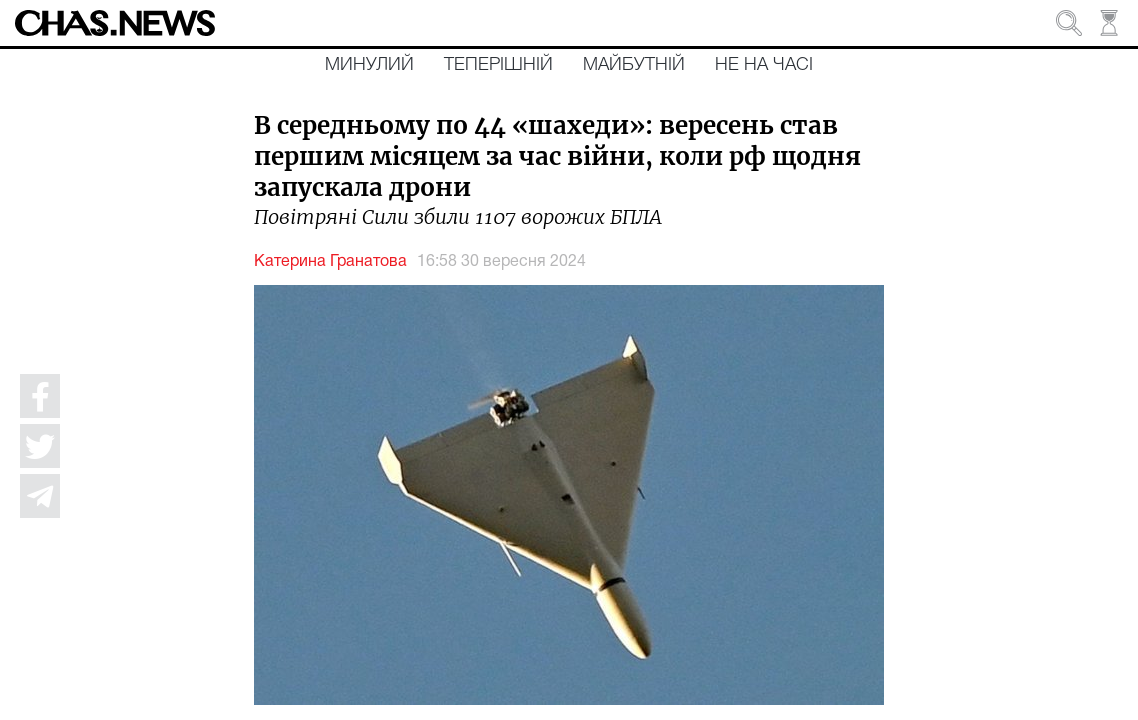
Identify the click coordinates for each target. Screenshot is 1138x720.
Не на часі (764, 65)
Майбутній (634, 65)
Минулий (369, 65)
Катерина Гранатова (330, 262)
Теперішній (498, 65)
